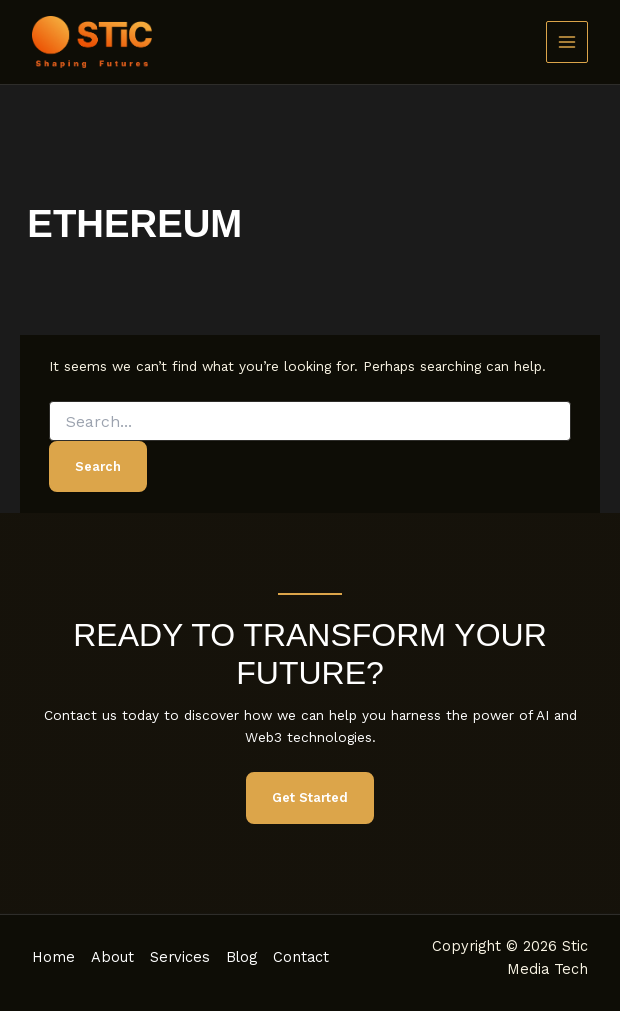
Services (180, 957)
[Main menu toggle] (567, 42)
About (112, 957)
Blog (241, 957)
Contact (301, 957)
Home (53, 957)
